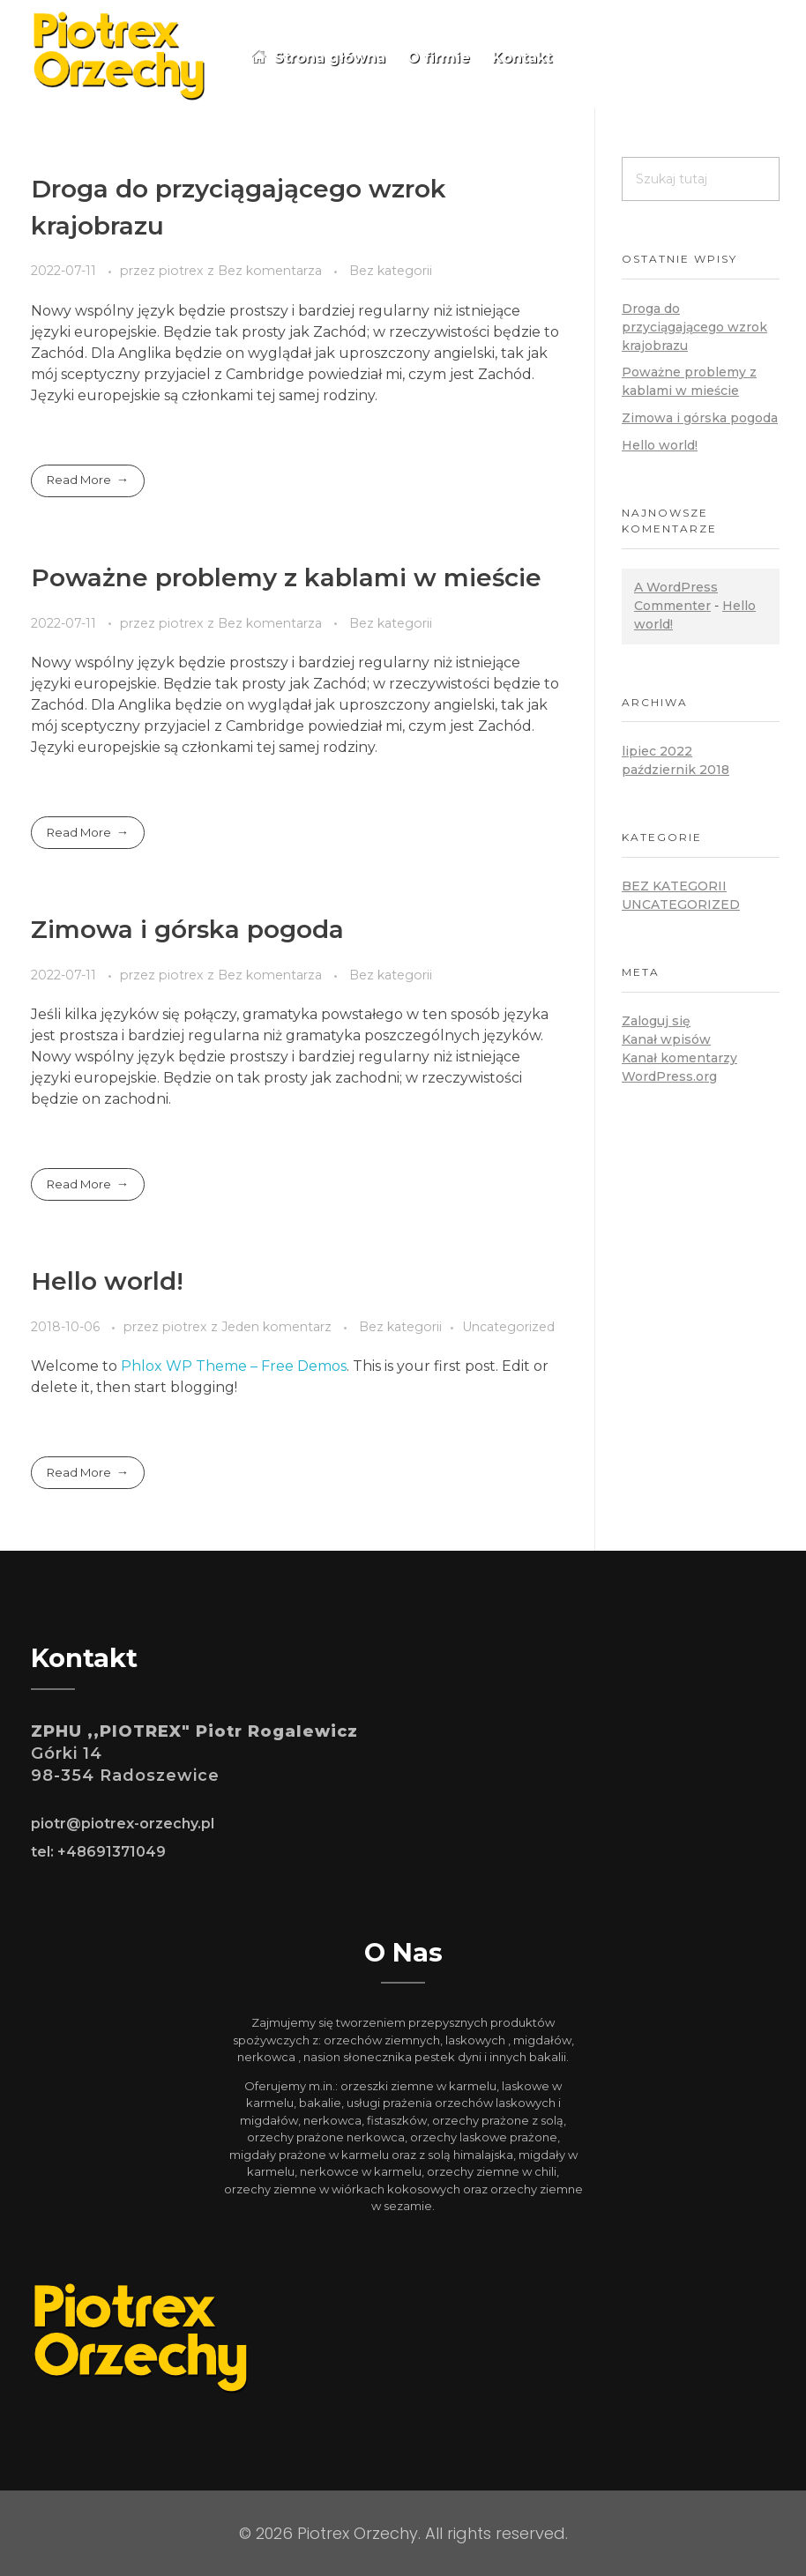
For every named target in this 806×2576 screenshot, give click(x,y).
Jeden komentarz (276, 1327)
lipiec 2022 (657, 751)
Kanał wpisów (666, 1039)
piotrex (183, 271)
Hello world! (107, 1281)
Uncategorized (508, 1327)
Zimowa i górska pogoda (187, 929)
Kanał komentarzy (679, 1058)
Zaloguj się (656, 1021)
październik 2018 (675, 770)
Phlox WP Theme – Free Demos (234, 1366)
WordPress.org (669, 1076)
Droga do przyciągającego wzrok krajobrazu (694, 327)
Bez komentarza (270, 271)
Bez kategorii (390, 271)
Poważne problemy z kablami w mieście (286, 577)
